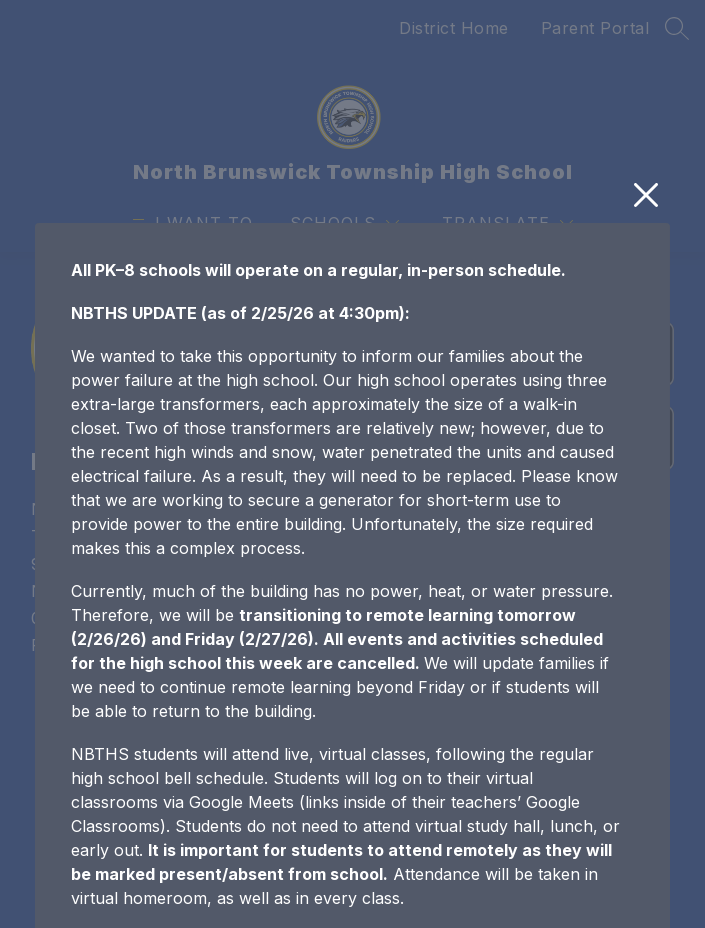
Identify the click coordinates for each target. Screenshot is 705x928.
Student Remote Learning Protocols (207, 859)
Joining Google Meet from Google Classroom (243, 902)
